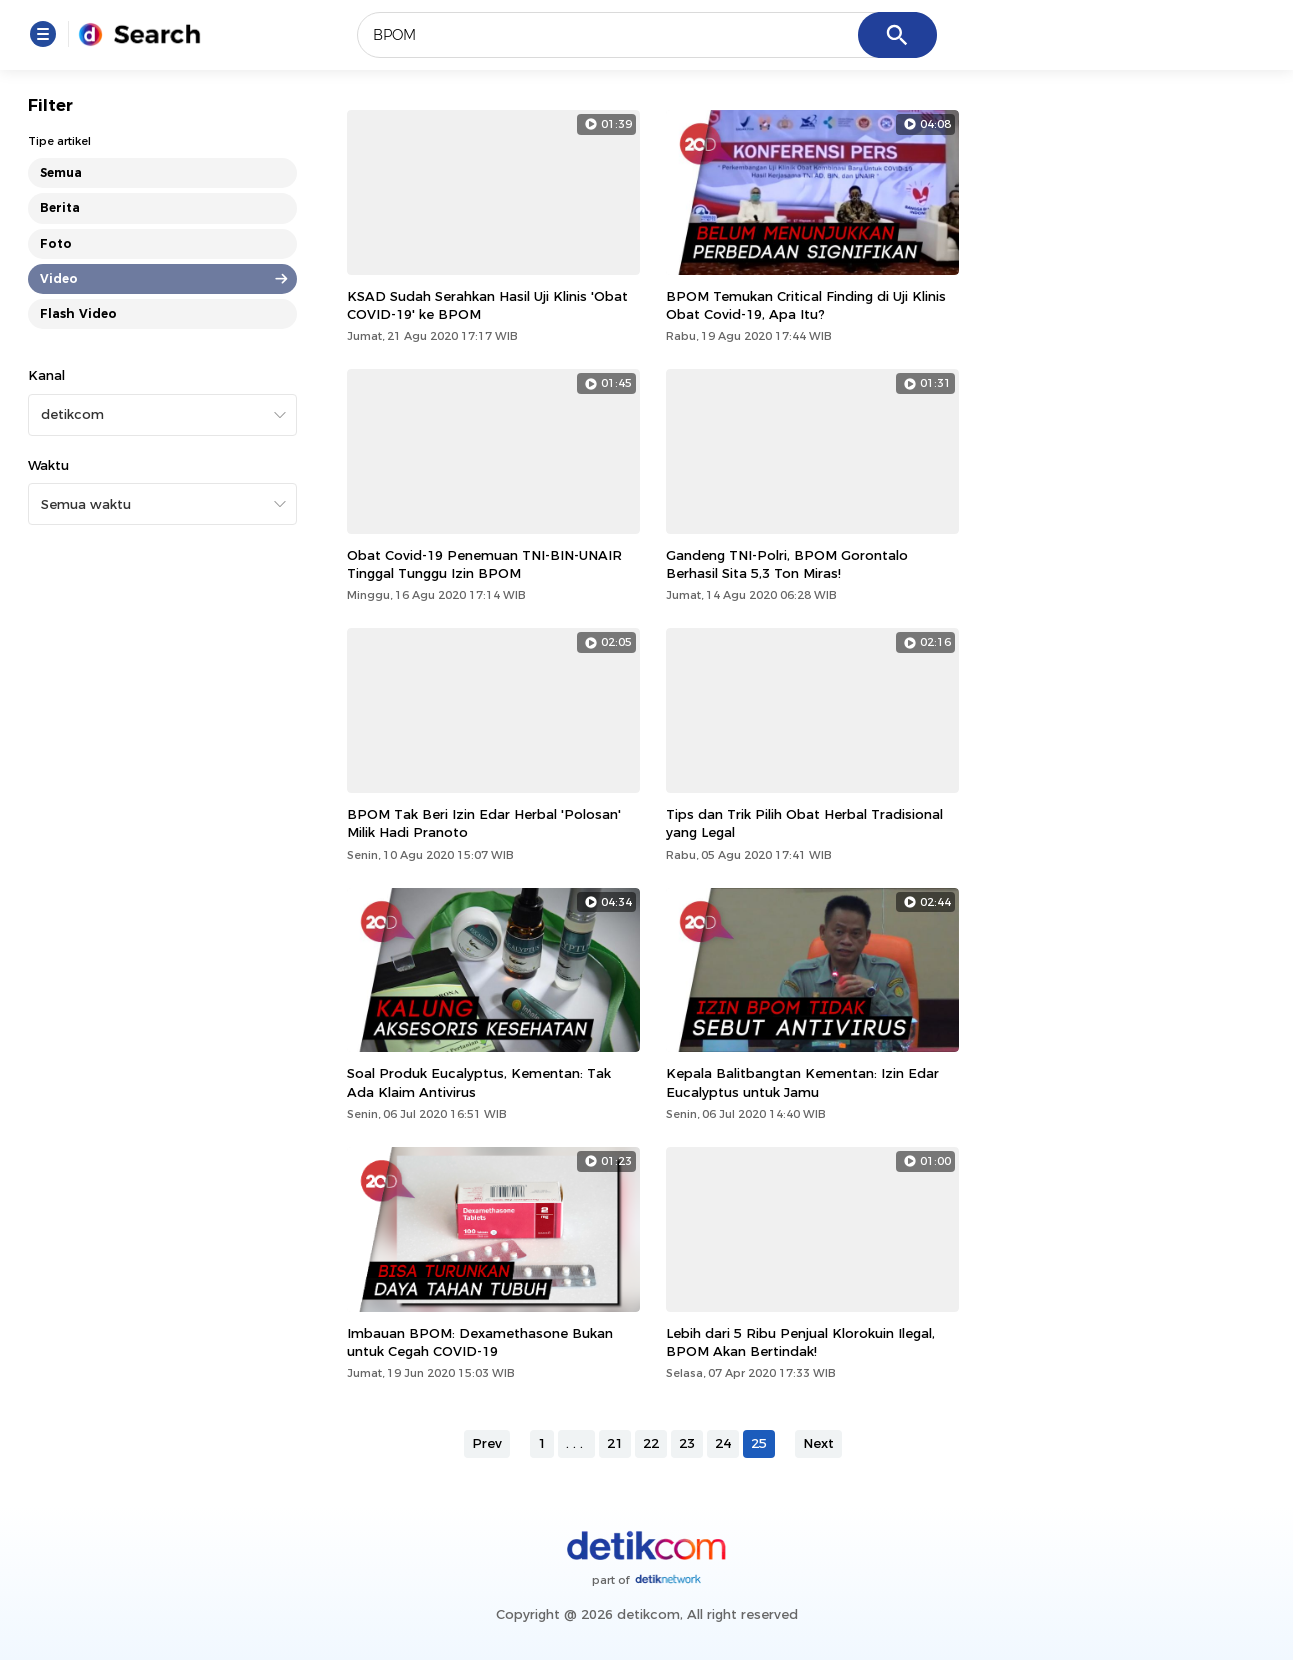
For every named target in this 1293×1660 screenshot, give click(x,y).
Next (818, 1443)
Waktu (48, 465)
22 (651, 1443)
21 (615, 1443)
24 (723, 1443)
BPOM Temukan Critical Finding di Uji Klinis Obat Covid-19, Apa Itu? (806, 305)
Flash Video (78, 313)
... (576, 1443)
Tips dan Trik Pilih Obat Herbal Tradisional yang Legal (804, 823)
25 (759, 1443)
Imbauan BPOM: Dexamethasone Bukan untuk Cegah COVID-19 (480, 1342)
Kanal (46, 375)
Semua (61, 172)
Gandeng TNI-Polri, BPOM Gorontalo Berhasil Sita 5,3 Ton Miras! (787, 564)
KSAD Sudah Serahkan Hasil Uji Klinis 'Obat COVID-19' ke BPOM (487, 305)
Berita (60, 207)
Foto (56, 243)
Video (59, 278)
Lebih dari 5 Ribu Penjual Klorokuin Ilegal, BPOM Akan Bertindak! (800, 1342)
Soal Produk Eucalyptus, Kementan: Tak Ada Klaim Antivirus (479, 1082)
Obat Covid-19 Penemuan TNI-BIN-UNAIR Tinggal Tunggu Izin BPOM (484, 564)
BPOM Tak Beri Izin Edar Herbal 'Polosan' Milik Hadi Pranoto (484, 823)
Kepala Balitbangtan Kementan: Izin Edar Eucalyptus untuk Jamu (802, 1082)
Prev (487, 1443)
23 (687, 1443)
